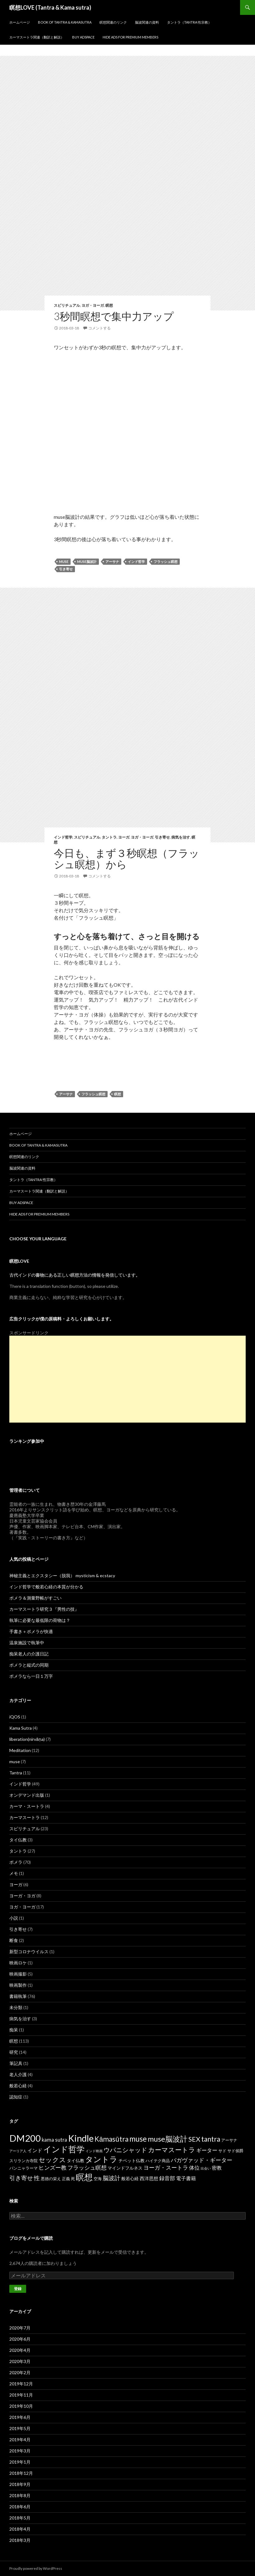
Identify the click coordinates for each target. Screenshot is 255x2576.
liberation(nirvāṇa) (27, 1739)
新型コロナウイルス (29, 1951)
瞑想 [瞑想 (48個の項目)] (84, 2177)
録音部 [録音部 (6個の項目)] (167, 2178)
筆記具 (15, 2063)
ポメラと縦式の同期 (29, 1665)
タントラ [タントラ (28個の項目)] (101, 2159)
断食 (13, 1940)
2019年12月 (21, 2383)
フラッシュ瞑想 (166, 561)
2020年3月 (19, 2361)
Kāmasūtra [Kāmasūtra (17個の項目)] (111, 2139)
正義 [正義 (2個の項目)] (66, 2178)
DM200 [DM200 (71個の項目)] (25, 2138)
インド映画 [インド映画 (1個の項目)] (94, 2151)
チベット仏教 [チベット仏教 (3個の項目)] (131, 2160)
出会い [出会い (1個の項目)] (206, 2168)
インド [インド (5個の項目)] (34, 2150)
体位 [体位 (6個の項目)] (194, 2167)
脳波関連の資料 (147, 22)
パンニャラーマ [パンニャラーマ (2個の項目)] (23, 2168)
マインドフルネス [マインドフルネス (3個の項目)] (125, 2168)
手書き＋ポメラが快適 (31, 1631)
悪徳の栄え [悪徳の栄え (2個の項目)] (51, 2178)
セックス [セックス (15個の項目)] (52, 2160)
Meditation (20, 1750)
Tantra (15, 1772)
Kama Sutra (20, 1728)
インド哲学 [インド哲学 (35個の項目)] (64, 2149)
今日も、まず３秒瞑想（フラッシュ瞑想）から (126, 858)
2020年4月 (19, 2350)
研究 (13, 2052)
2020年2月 (19, 2372)
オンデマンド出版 (26, 1795)
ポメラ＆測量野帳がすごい (35, 1597)
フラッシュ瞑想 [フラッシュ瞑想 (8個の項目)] (87, 2167)
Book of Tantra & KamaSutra (64, 22)
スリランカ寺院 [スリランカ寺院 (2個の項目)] (23, 2160)
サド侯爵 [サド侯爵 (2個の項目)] (235, 2150)
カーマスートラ (24, 1817)
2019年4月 (19, 2439)
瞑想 (109, 305)
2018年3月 (19, 2540)
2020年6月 (19, 2339)
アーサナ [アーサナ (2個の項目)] (229, 2140)
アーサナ (112, 561)
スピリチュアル (67, 305)
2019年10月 (21, 2406)
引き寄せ (66, 569)
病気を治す (180, 837)
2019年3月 (19, 2450)
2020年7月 (19, 2327)
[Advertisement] (127, 1379)
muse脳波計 (87, 561)
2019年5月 (19, 2428)
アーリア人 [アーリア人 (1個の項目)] (17, 2151)
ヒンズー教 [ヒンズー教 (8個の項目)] (53, 2167)
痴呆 (13, 2029)
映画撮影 (18, 1973)
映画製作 (18, 1985)
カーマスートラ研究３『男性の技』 (44, 1609)
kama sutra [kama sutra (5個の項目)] (54, 2140)
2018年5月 (19, 2517)
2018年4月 (19, 2529)
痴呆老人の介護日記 (29, 1653)
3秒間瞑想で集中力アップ (114, 316)
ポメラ (15, 1862)
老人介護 (18, 2074)
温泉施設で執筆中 (26, 1642)
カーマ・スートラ (26, 1806)
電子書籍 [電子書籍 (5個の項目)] (186, 2178)
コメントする (99, 328)
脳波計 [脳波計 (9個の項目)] (111, 2177)
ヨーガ (123, 837)
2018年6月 (19, 2506)
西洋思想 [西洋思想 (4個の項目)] (149, 2178)
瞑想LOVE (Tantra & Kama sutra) (50, 7)
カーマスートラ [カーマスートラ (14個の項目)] (171, 2150)
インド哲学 (136, 561)
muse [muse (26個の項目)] (138, 2138)
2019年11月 (21, 2394)
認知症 (15, 2096)
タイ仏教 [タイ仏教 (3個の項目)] (75, 2160)
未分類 (15, 2007)
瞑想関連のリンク (113, 22)
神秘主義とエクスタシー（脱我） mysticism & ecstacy (62, 1575)
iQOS (14, 1716)
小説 (13, 1918)
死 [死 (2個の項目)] (73, 2178)
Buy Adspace (83, 37)
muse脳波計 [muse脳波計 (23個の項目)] (168, 2139)
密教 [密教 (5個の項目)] (217, 2168)
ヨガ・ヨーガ (92, 305)
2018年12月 (21, 2473)
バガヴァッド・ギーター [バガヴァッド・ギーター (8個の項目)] (201, 2160)
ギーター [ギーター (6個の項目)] (206, 2150)
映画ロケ (18, 1962)
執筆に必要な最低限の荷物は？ (39, 1620)
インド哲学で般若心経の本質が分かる (46, 1586)
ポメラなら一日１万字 (31, 1676)
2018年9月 (19, 2484)
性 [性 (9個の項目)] (37, 2177)
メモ (13, 1873)
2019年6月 (19, 2417)
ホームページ (19, 22)
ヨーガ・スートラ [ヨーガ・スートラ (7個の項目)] (165, 2167)
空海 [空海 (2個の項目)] (98, 2178)
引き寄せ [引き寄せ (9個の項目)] (21, 2177)
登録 (17, 2288)
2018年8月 (19, 2495)
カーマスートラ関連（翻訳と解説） (36, 37)
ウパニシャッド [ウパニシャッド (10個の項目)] (125, 2149)
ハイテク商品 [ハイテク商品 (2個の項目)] (158, 2160)
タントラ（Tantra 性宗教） (189, 22)
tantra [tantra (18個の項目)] (210, 2139)
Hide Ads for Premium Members (130, 37)
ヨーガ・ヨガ (22, 1895)
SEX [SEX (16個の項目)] (194, 2139)
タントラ (109, 837)
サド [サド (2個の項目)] (222, 2150)
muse (63, 561)
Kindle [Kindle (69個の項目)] (81, 2138)
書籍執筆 (18, 1996)
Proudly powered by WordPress (35, 2568)
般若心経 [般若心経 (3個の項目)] (130, 2178)
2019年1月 (19, 2462)
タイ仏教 (18, 1839)
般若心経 (18, 2085)
